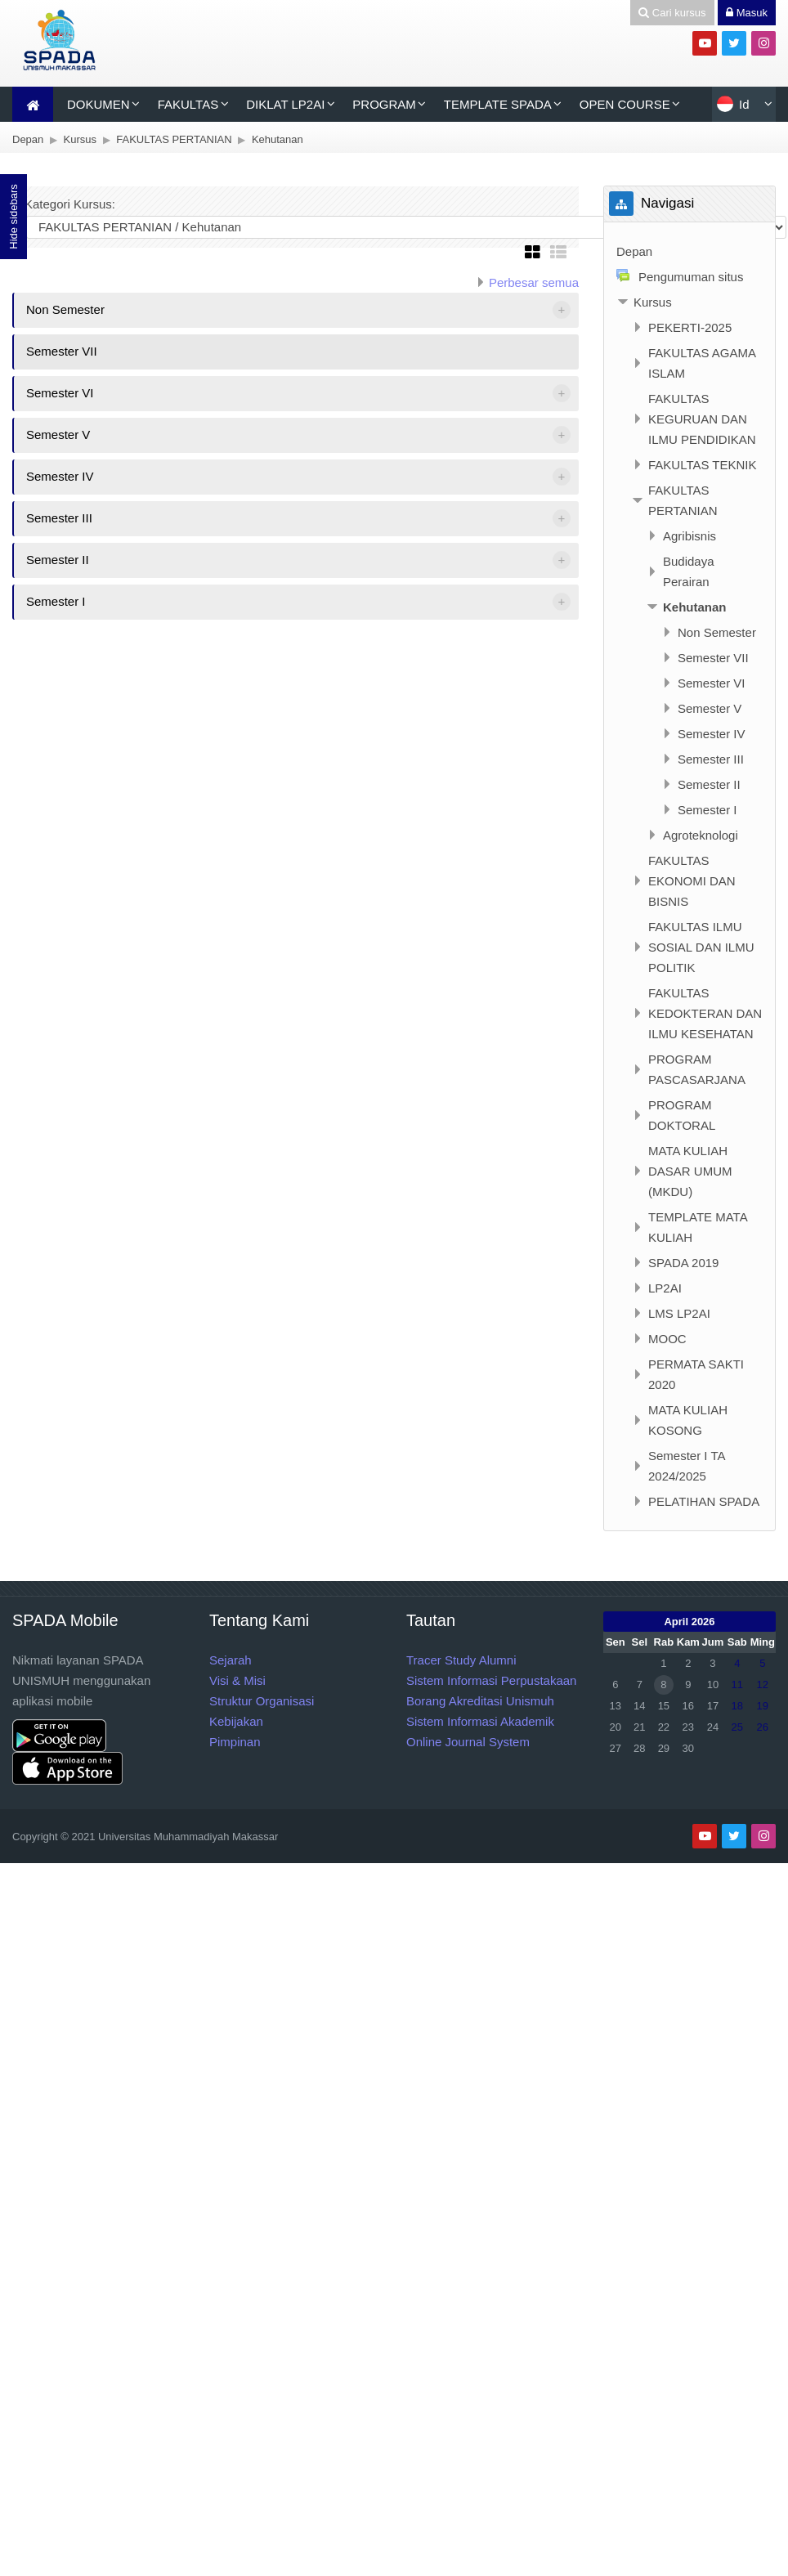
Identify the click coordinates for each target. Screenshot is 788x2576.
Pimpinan (235, 1742)
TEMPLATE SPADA (498, 104)
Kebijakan (236, 1721)
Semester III (59, 518)
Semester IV (60, 476)
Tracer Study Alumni (461, 1660)
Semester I (56, 601)
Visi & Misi (237, 1680)
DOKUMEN (98, 104)
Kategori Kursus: (70, 204)
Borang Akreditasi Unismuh (480, 1701)
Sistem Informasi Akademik (480, 1721)
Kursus (653, 302)
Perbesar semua (534, 282)
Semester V (58, 434)
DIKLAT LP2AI (285, 104)
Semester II (57, 560)
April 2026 (689, 1621)
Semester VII (61, 351)
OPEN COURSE (625, 104)
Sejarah (230, 1660)
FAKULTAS (188, 104)
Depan (634, 251)
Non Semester (65, 309)
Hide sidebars (13, 216)
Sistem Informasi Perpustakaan (491, 1680)
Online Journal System (468, 1742)
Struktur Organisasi (261, 1701)
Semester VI (60, 393)
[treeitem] (689, 251)
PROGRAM (384, 104)
